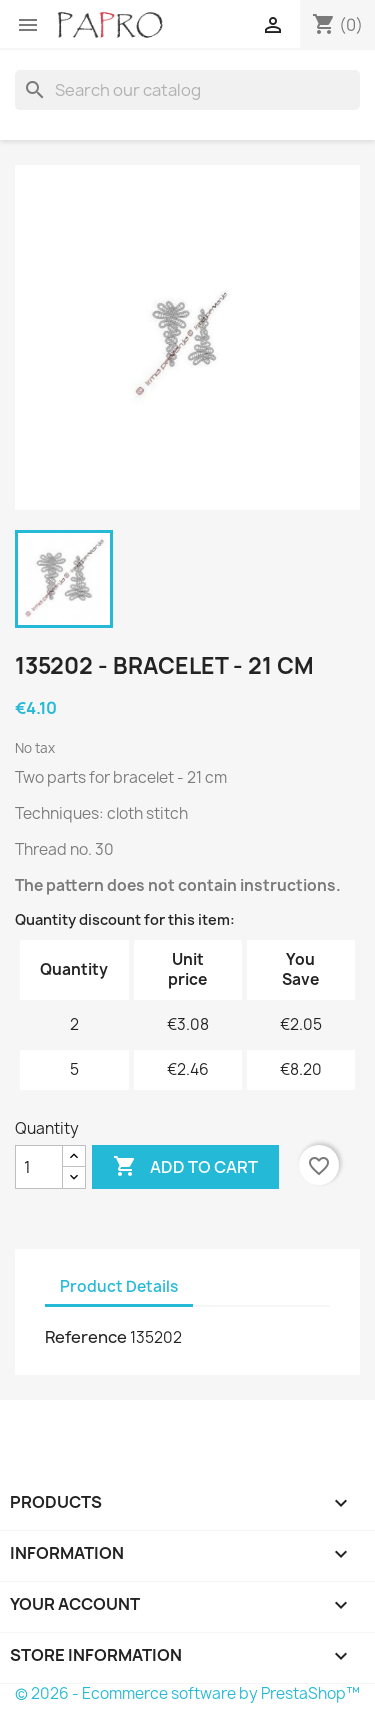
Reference (86, 1337)
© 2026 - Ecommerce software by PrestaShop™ (187, 1693)
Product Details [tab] (119, 1286)
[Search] (187, 90)
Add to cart (185, 1167)
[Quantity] (39, 1167)
